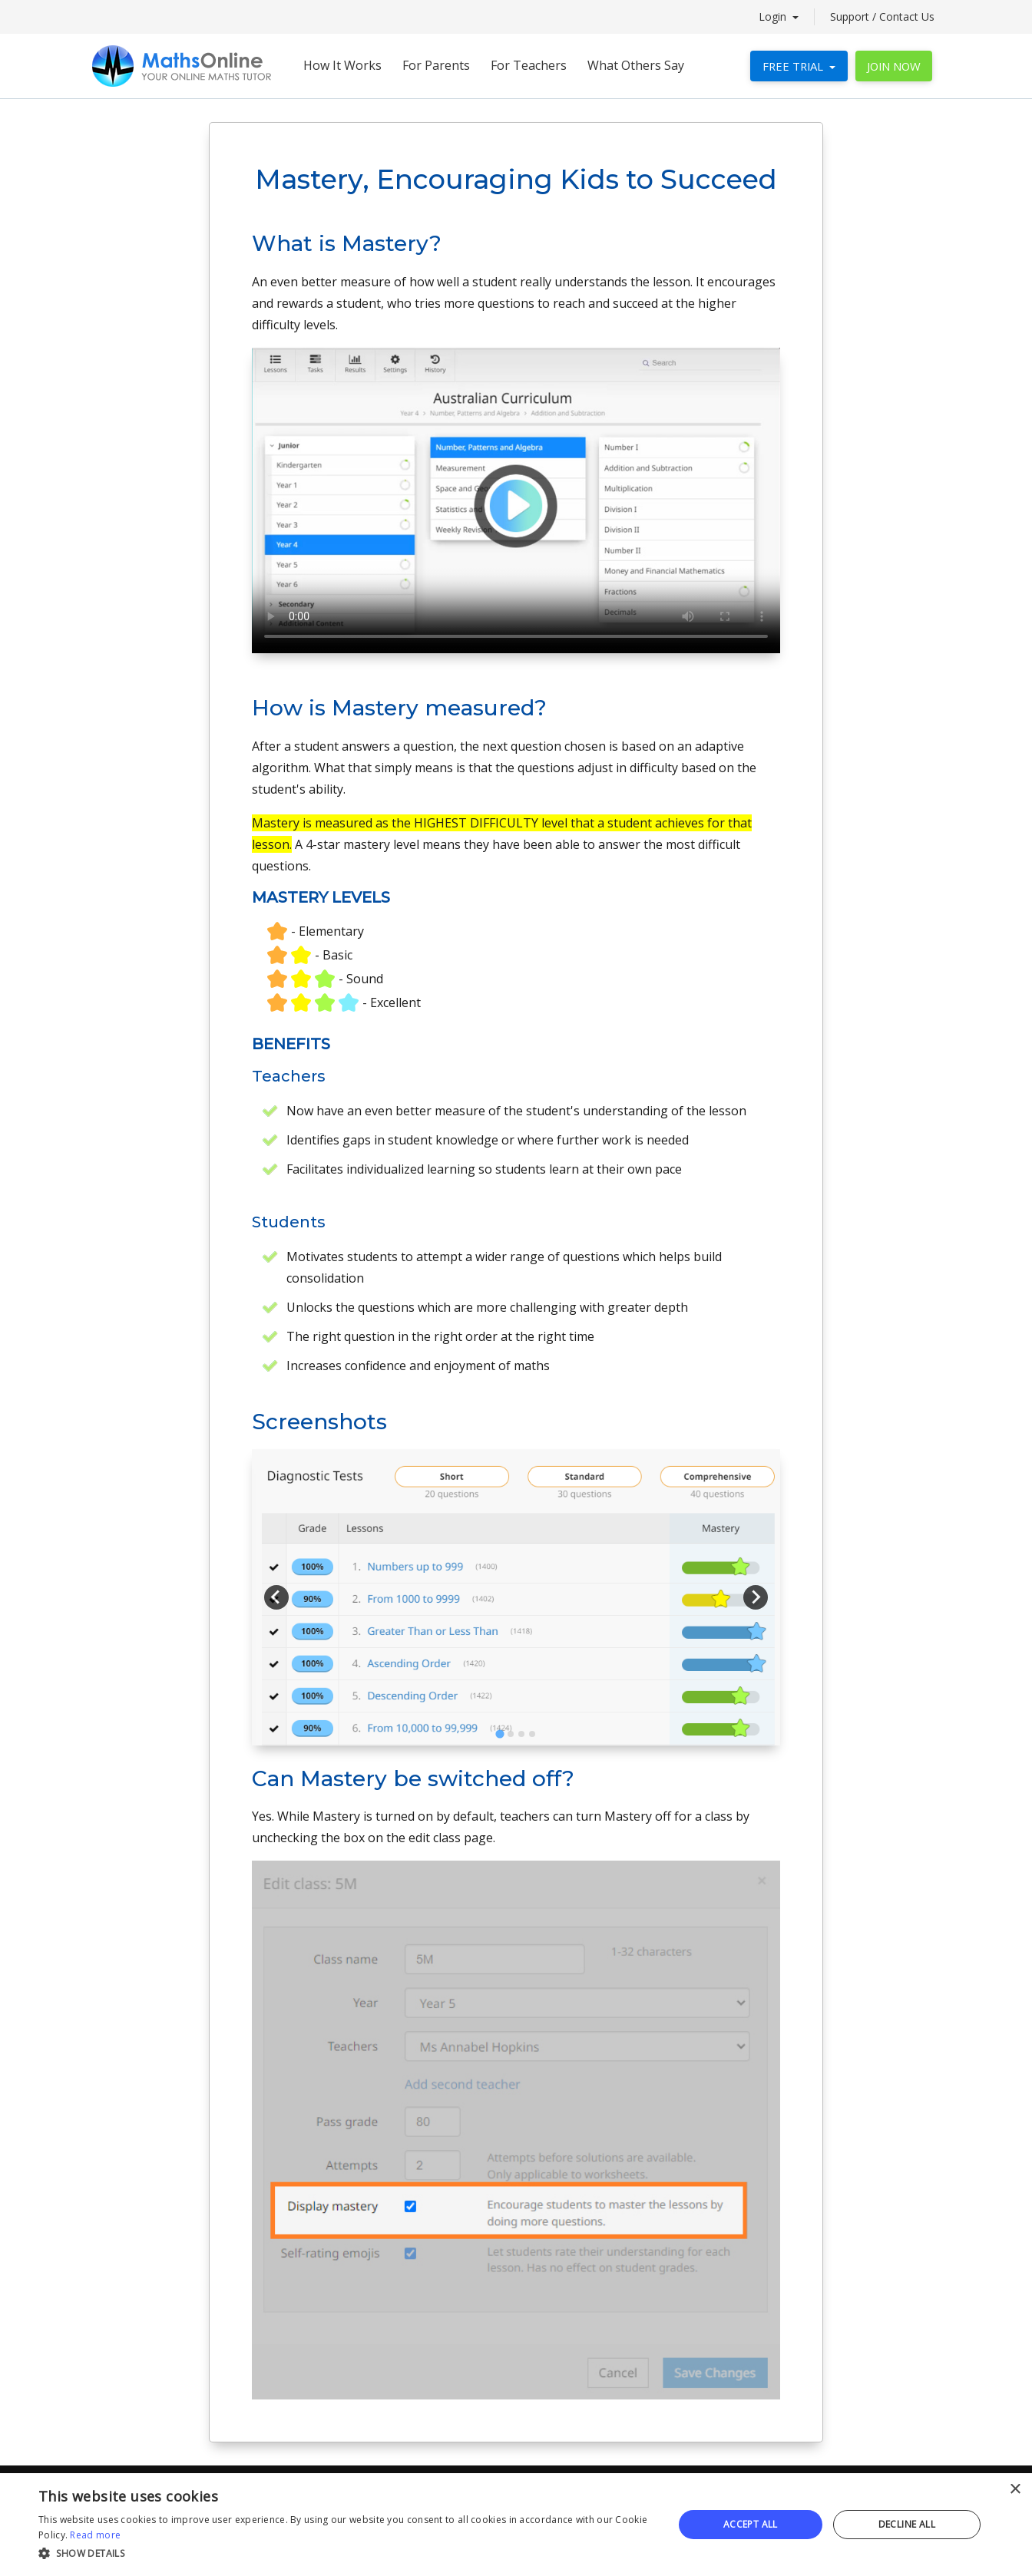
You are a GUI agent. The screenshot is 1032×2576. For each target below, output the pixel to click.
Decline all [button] (906, 2524)
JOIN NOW (894, 66)
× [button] (1014, 2489)
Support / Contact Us (882, 16)
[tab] (499, 1733)
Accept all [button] (750, 2524)
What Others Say (635, 65)
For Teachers (529, 65)
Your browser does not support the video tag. (516, 500)
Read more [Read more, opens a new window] (95, 2534)
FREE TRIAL (794, 66)
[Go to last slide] (276, 1597)
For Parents (436, 65)
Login (774, 16)
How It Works (342, 65)
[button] (346, 2553)
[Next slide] (755, 1597)
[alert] (516, 2524)
